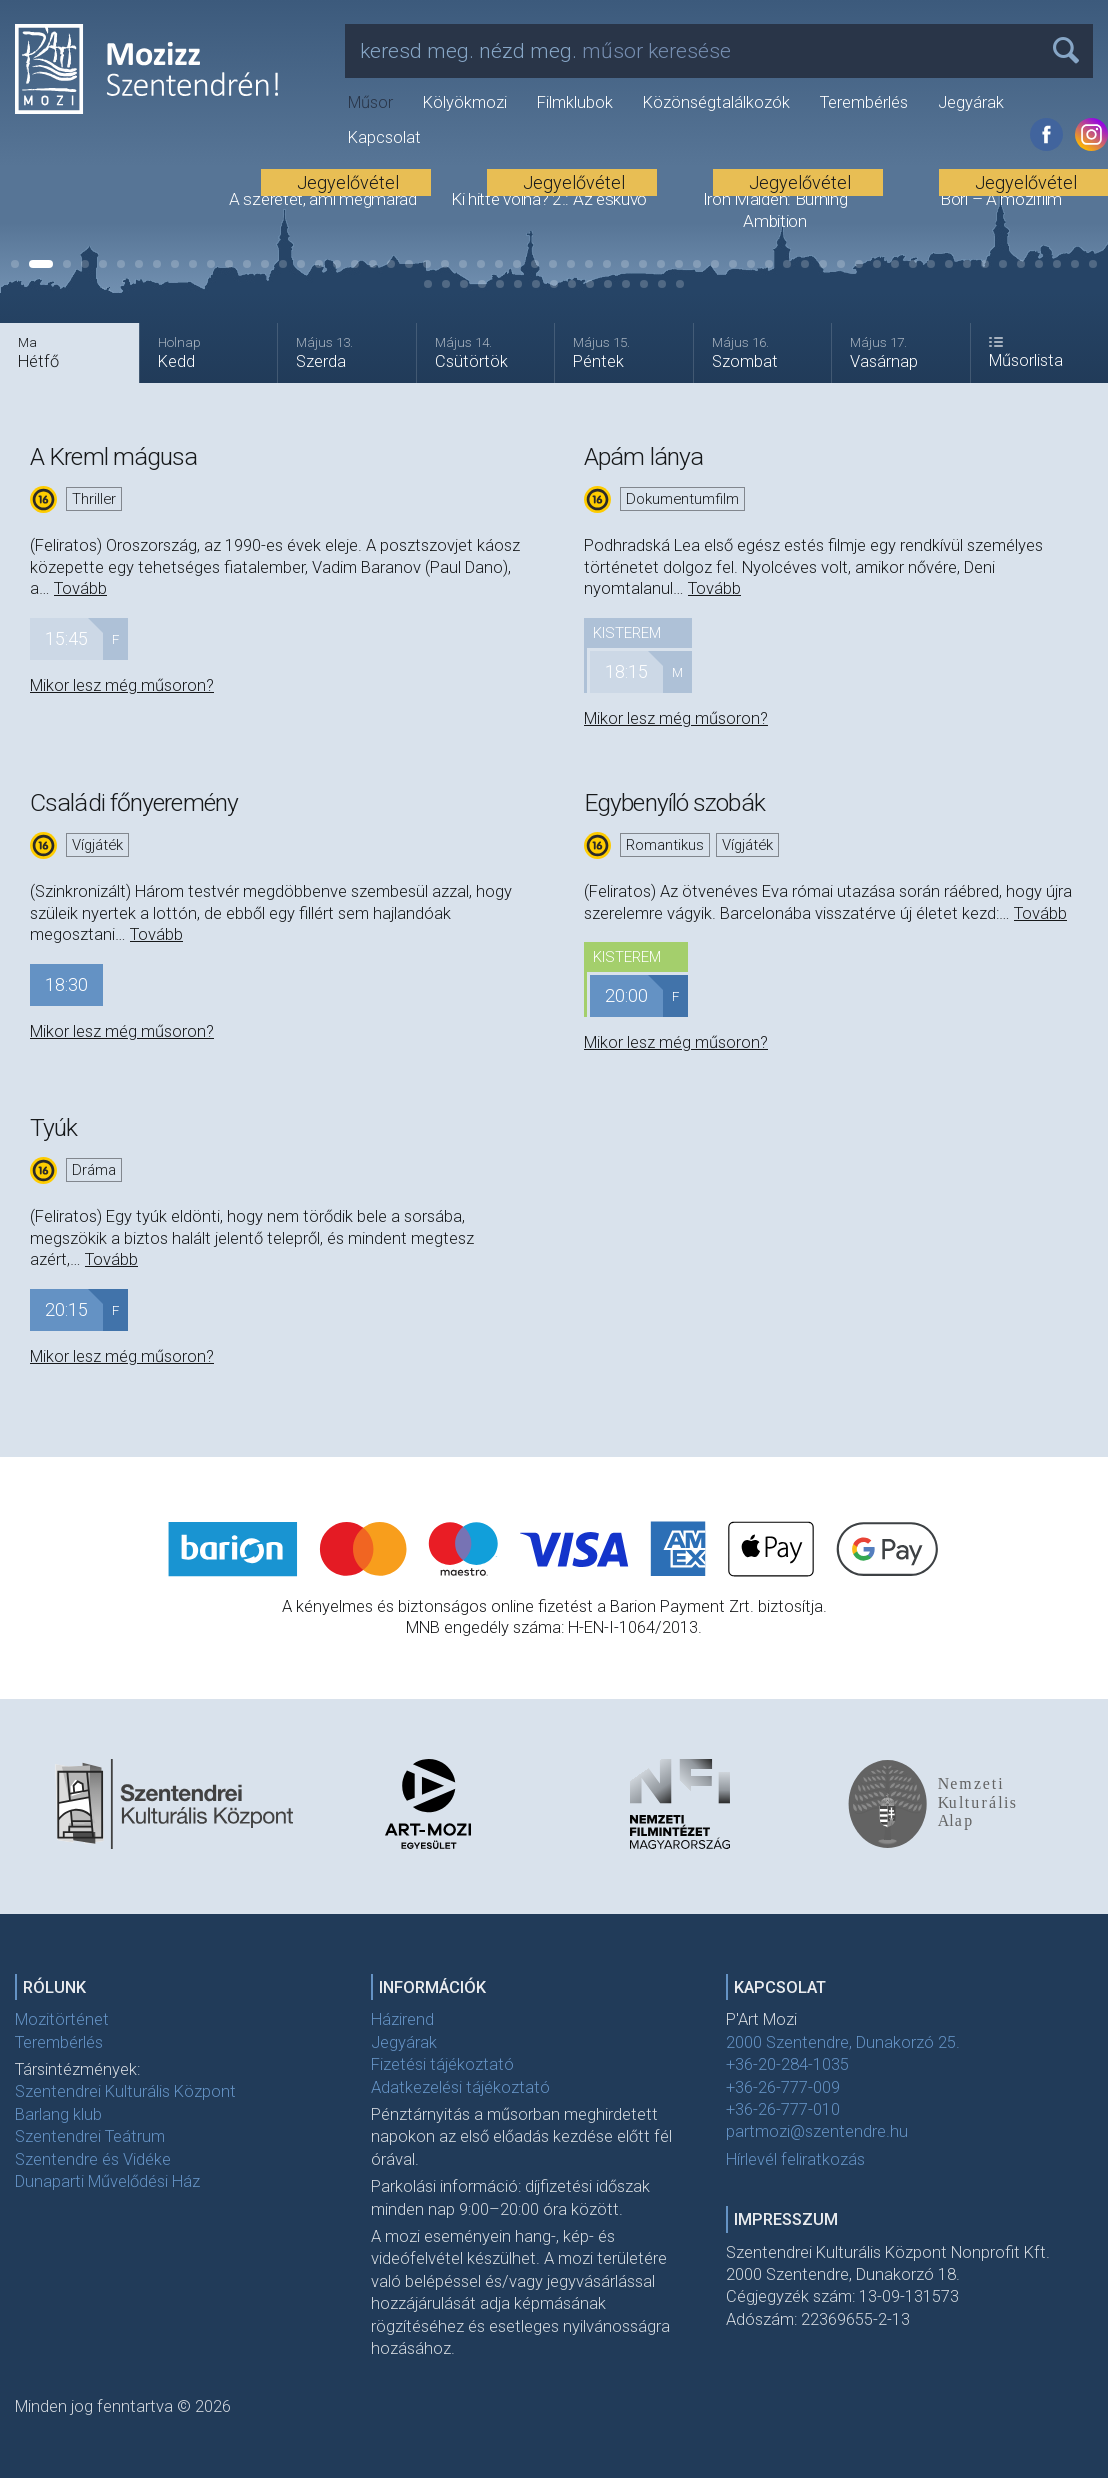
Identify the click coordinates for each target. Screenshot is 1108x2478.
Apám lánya (643, 456)
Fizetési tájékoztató (442, 2064)
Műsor (370, 102)
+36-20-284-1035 (787, 2064)
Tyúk (53, 1127)
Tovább (80, 588)
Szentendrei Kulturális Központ (125, 2091)
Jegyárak (971, 102)
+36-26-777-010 (783, 2109)
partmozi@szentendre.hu (817, 2131)
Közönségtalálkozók (716, 102)
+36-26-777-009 (783, 2087)
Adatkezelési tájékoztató (460, 2087)
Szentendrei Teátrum (90, 2136)
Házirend (402, 2019)
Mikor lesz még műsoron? (122, 685)
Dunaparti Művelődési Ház (107, 2181)
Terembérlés (864, 102)
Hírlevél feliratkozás (795, 2159)
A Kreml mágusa (113, 456)
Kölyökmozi (465, 102)
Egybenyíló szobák (674, 802)
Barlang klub (58, 2114)
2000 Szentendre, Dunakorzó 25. (843, 2042)
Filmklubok (575, 102)
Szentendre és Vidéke (93, 2159)
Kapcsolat (384, 137)
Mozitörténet (62, 2019)
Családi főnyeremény (134, 802)
